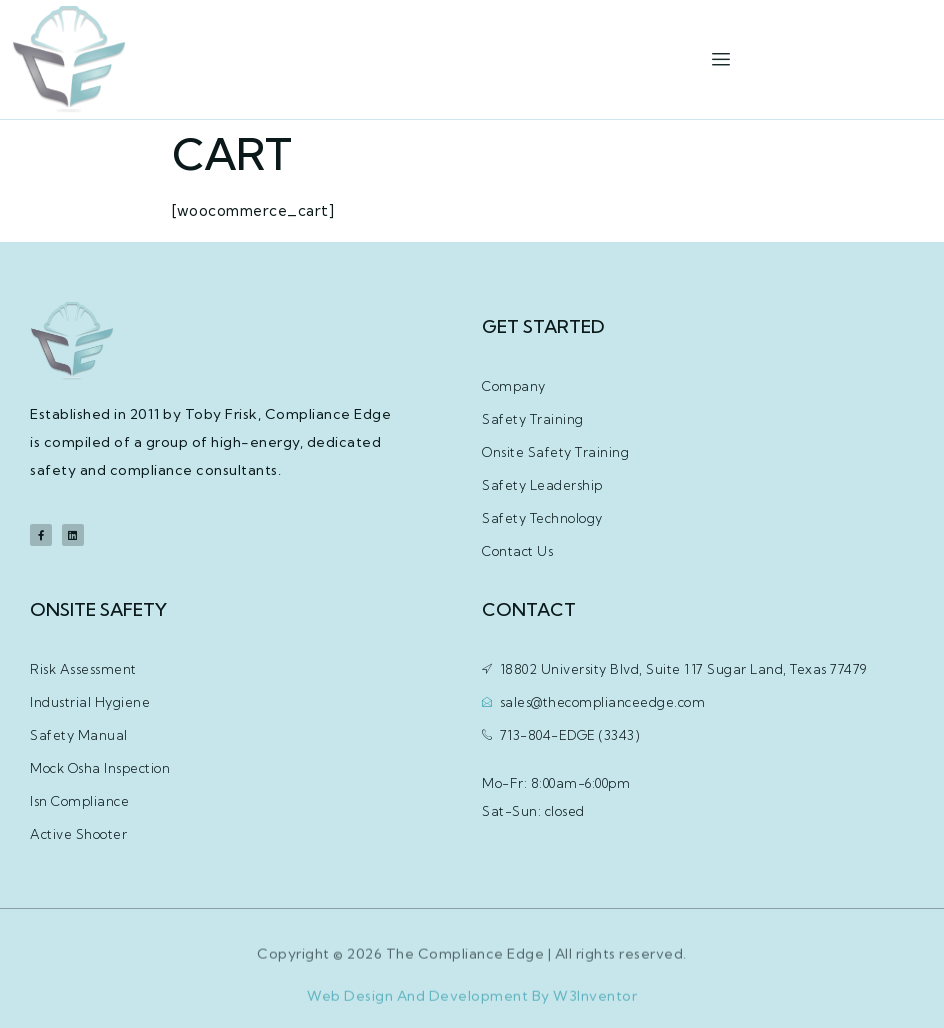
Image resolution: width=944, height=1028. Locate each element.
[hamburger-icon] (720, 59)
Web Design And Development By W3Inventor (472, 1002)
